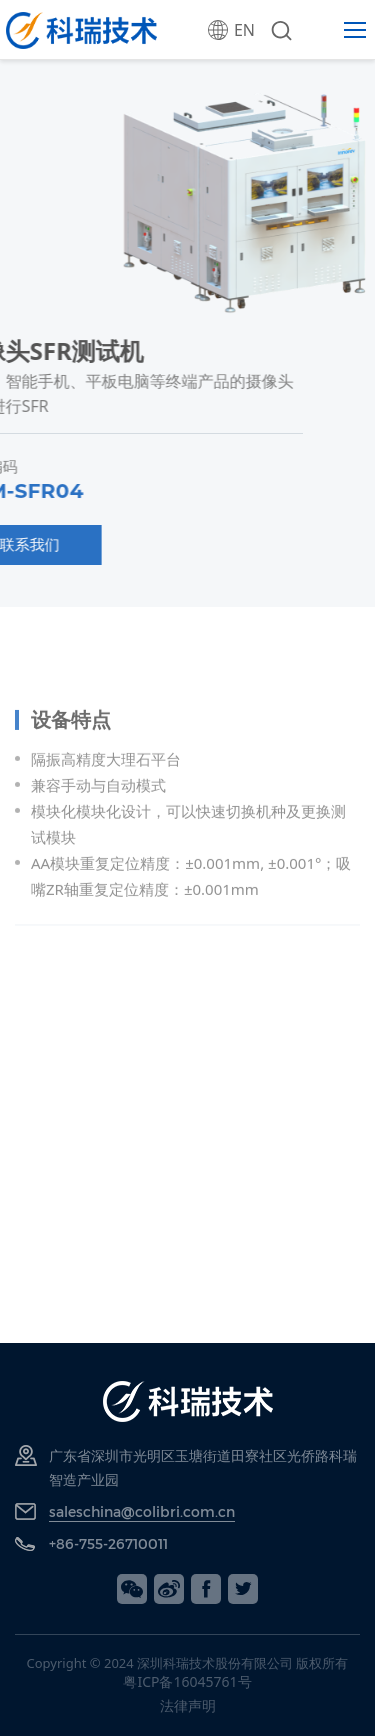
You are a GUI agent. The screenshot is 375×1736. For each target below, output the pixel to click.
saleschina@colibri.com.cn (142, 1511)
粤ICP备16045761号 (187, 1681)
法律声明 (188, 1705)
